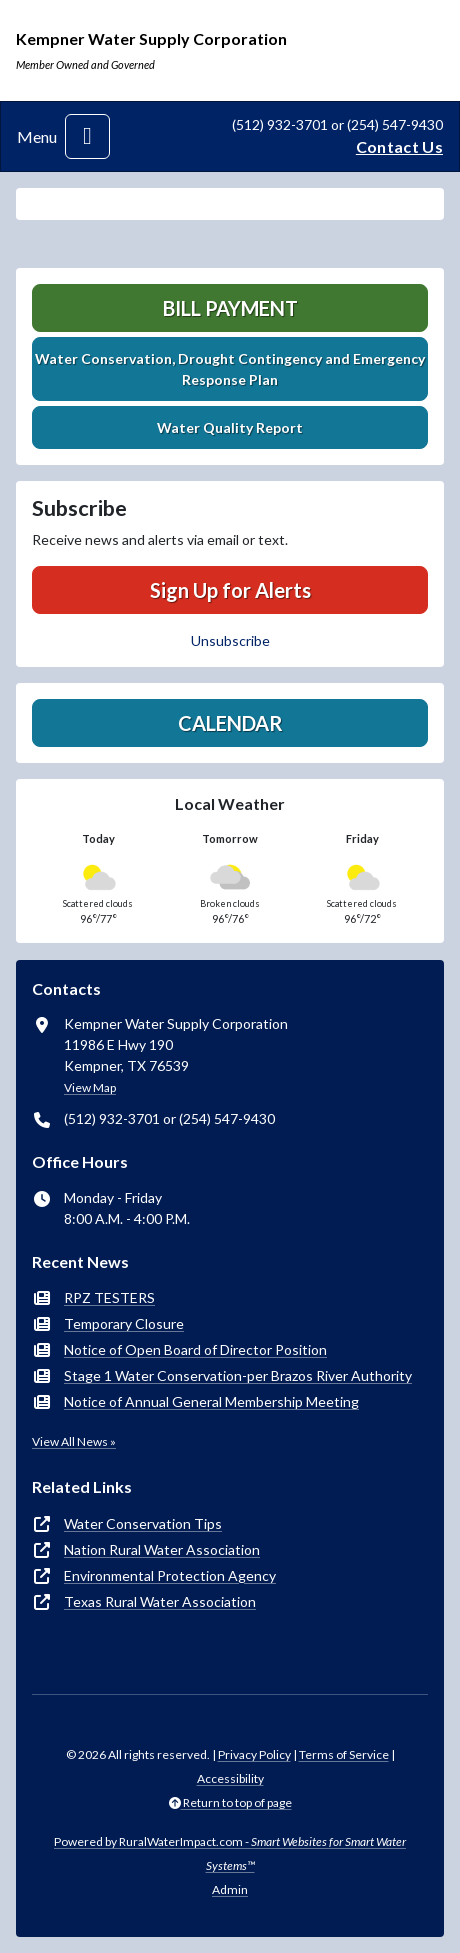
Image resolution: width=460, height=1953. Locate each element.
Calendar (230, 723)
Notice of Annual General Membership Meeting (211, 1401)
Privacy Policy (254, 1754)
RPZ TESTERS (109, 1297)
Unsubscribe (230, 640)
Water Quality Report (230, 427)
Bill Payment (230, 308)
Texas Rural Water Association (160, 1601)
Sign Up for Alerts (230, 590)
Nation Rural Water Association (162, 1549)
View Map (90, 1087)
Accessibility (230, 1778)
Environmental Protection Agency (170, 1575)
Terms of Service (344, 1754)
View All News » (74, 1441)
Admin (230, 1889)
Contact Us (399, 146)
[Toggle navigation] (87, 136)
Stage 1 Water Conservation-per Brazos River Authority (238, 1375)
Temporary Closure (124, 1323)
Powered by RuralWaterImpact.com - (230, 1853)
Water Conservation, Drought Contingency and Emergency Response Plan (230, 369)
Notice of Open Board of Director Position (195, 1349)
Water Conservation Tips (143, 1523)
